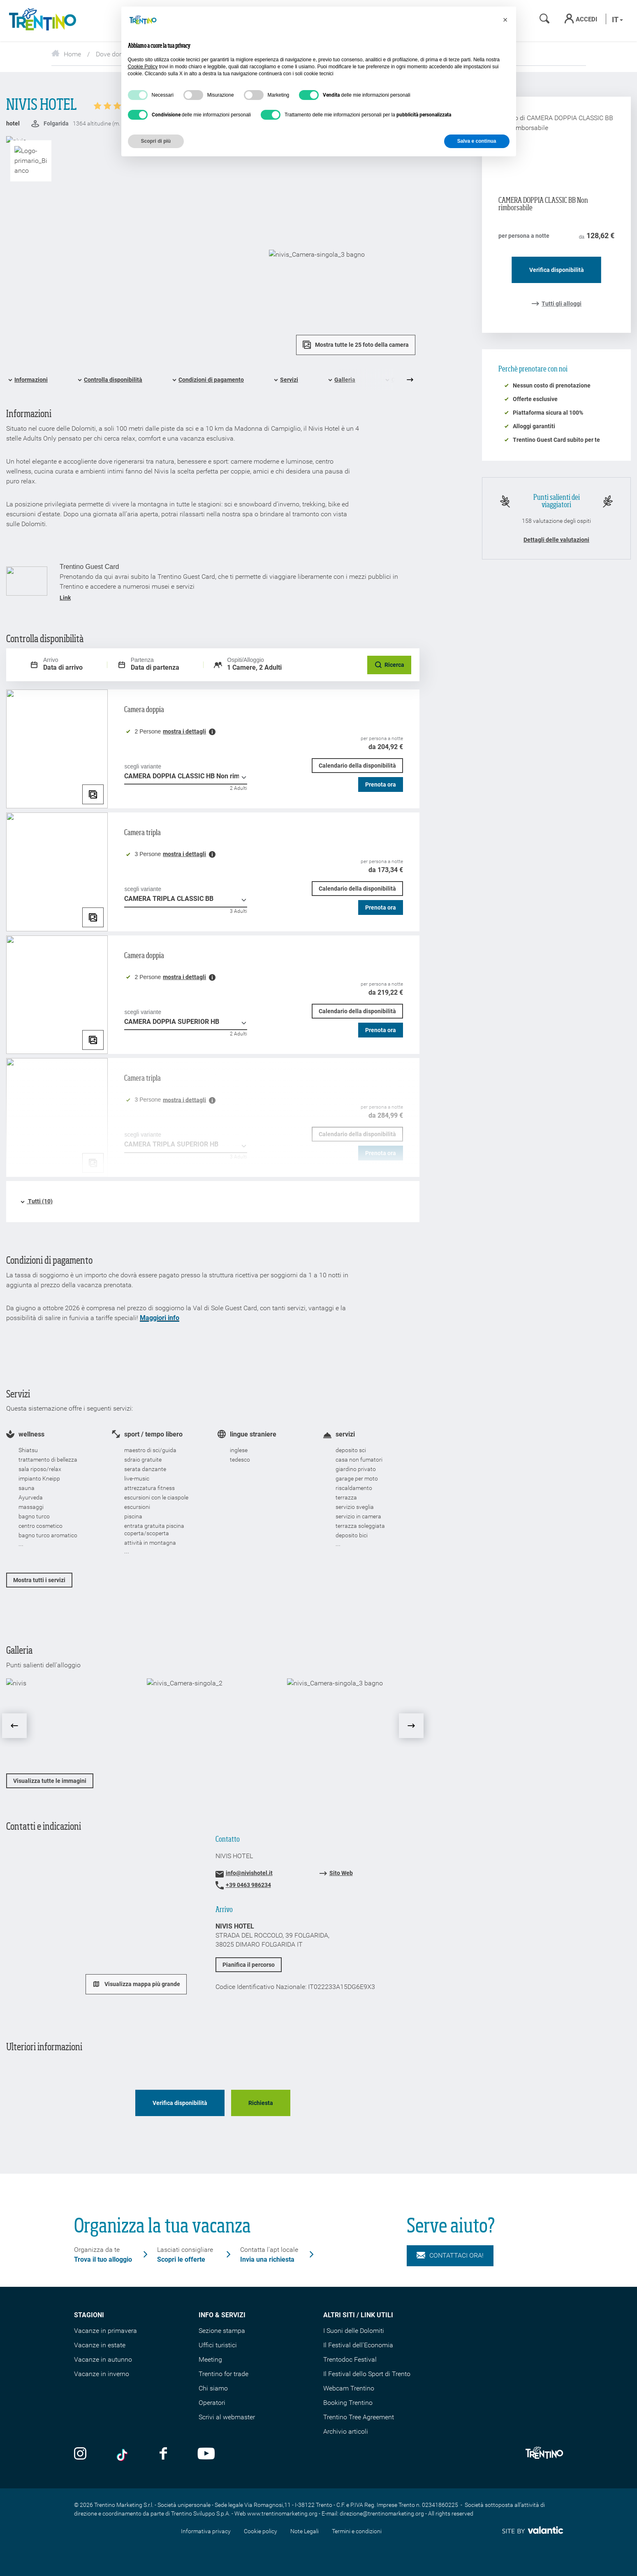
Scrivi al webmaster (227, 2417)
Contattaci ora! (450, 2255)
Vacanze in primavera (105, 2331)
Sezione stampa (222, 2331)
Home (66, 54)
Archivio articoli (345, 2431)
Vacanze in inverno (101, 2374)
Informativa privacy (206, 2531)
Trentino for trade (223, 2374)
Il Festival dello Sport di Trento (366, 2374)
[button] (505, 19)
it (617, 19)
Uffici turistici (218, 2345)
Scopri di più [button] (156, 141)
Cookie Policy (143, 67)
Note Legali (304, 2531)
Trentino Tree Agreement (358, 2417)
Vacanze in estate (99, 2345)
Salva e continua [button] (476, 141)
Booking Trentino (348, 2403)
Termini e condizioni (357, 2531)
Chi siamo (213, 2388)
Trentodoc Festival (350, 2359)
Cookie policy (260, 2531)
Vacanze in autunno (103, 2359)
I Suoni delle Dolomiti (353, 2331)
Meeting (210, 2359)
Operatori (212, 2403)
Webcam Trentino (348, 2388)
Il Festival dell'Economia (358, 2345)
